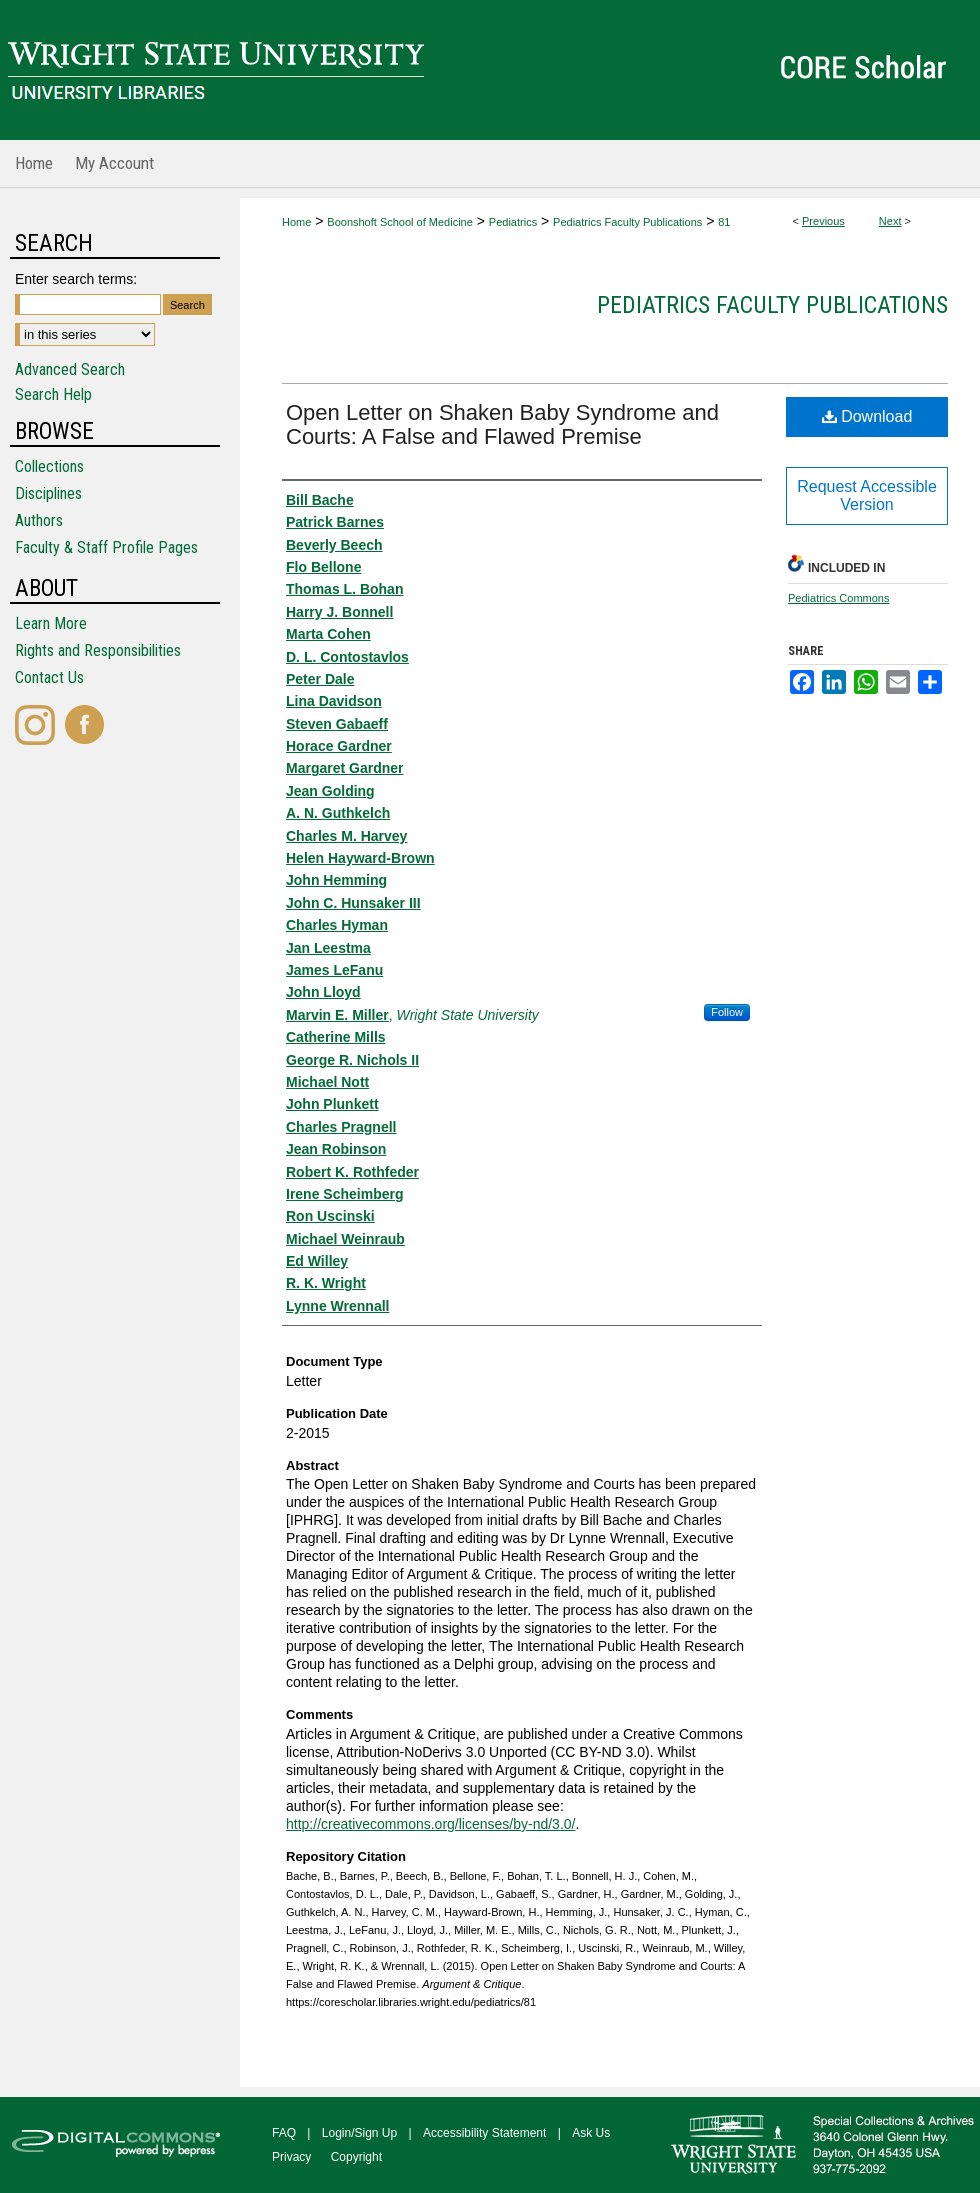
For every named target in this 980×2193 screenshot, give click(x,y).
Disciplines (48, 493)
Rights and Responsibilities (98, 650)
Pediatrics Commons (838, 598)
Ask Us (591, 2133)
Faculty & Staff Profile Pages (106, 547)
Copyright (356, 2157)
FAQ (284, 2133)
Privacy (291, 2157)
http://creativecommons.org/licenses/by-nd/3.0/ (430, 1824)
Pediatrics (513, 222)
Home (296, 222)
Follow (727, 1012)
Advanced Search (70, 369)
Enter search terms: (76, 279)
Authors (39, 520)
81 (724, 222)
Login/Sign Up (359, 2133)
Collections (49, 466)
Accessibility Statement (484, 2133)
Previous (823, 221)
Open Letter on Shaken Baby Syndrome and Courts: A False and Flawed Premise (502, 424)
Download (867, 416)
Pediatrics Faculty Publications (627, 222)
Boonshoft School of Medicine (400, 222)
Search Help (53, 394)
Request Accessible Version (867, 495)
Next (890, 221)
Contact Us (49, 677)
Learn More (51, 623)
